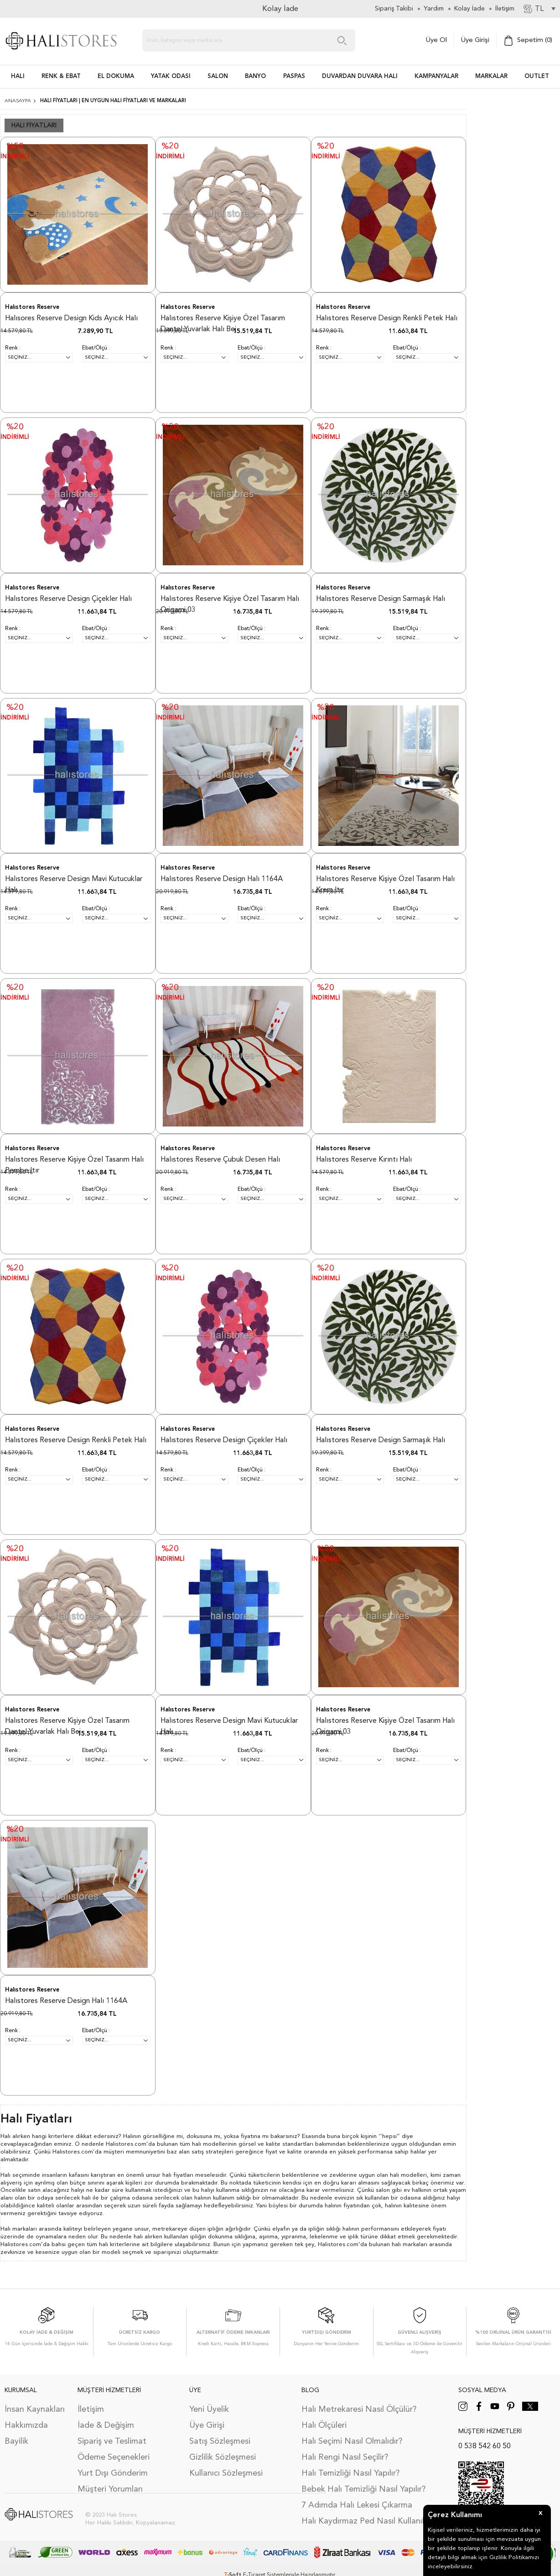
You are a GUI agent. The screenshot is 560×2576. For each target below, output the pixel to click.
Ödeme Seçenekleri (114, 2457)
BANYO (255, 76)
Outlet (536, 76)
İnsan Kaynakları (35, 2409)
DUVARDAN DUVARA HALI (360, 76)
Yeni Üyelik (209, 2409)
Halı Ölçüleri (324, 2425)
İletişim (91, 2409)
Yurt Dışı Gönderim (113, 2473)
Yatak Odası (171, 76)
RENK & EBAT (61, 76)
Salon (217, 76)
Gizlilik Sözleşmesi (222, 2457)
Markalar (491, 76)
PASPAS (294, 76)
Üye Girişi (475, 40)
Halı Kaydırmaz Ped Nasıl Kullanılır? (366, 2521)
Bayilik (16, 2441)
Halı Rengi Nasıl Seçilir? (344, 2457)
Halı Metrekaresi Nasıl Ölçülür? (358, 2409)
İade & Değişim (106, 2425)
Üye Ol (436, 40)
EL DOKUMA (116, 76)
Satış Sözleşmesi (219, 2441)
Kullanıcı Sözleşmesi (226, 2473)
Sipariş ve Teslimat (112, 2441)
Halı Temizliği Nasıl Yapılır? (350, 2473)
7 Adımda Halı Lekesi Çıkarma (356, 2505)
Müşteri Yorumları (110, 2489)
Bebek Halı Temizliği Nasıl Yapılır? (363, 2489)
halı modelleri (408, 2175)
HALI (18, 76)
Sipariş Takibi (394, 8)
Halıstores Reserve (32, 307)
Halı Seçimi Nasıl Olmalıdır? (351, 2441)
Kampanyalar (436, 76)
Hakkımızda (26, 2425)
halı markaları (409, 2244)
